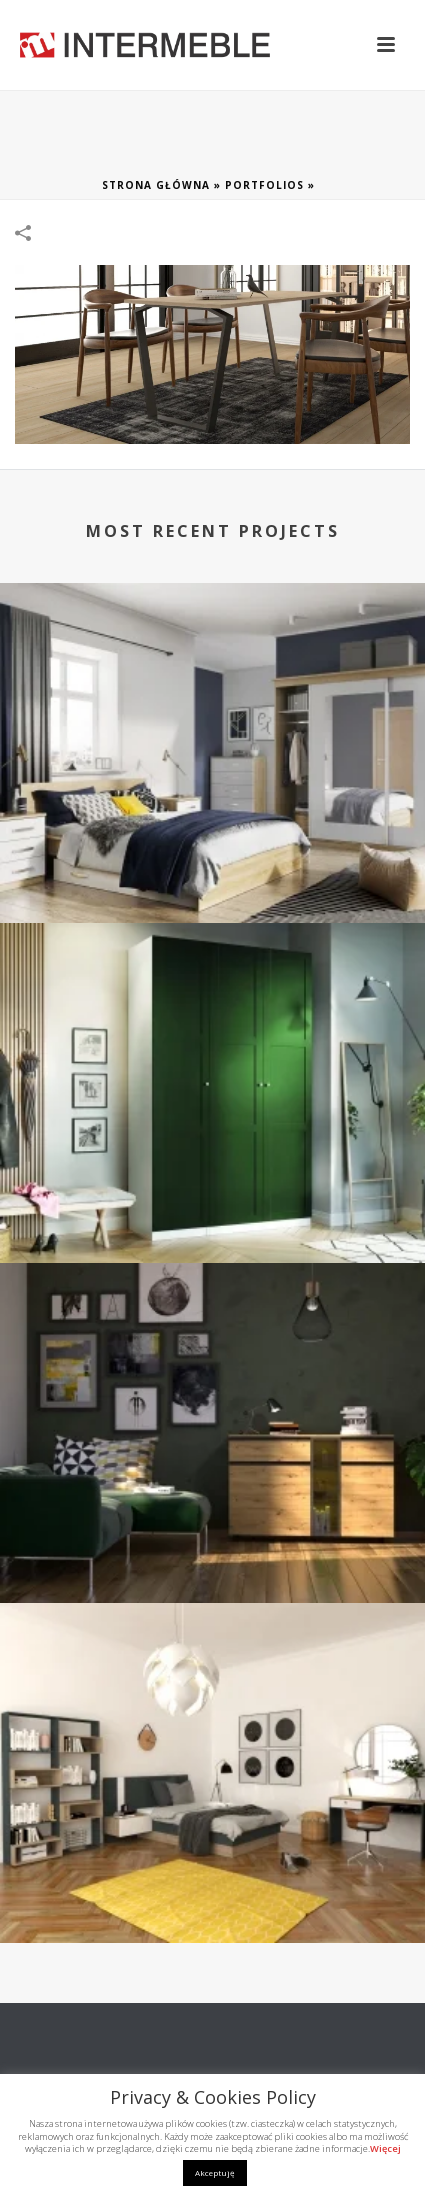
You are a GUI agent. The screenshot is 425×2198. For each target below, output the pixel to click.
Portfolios (264, 185)
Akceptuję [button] (215, 2172)
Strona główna (156, 185)
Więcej (385, 2148)
